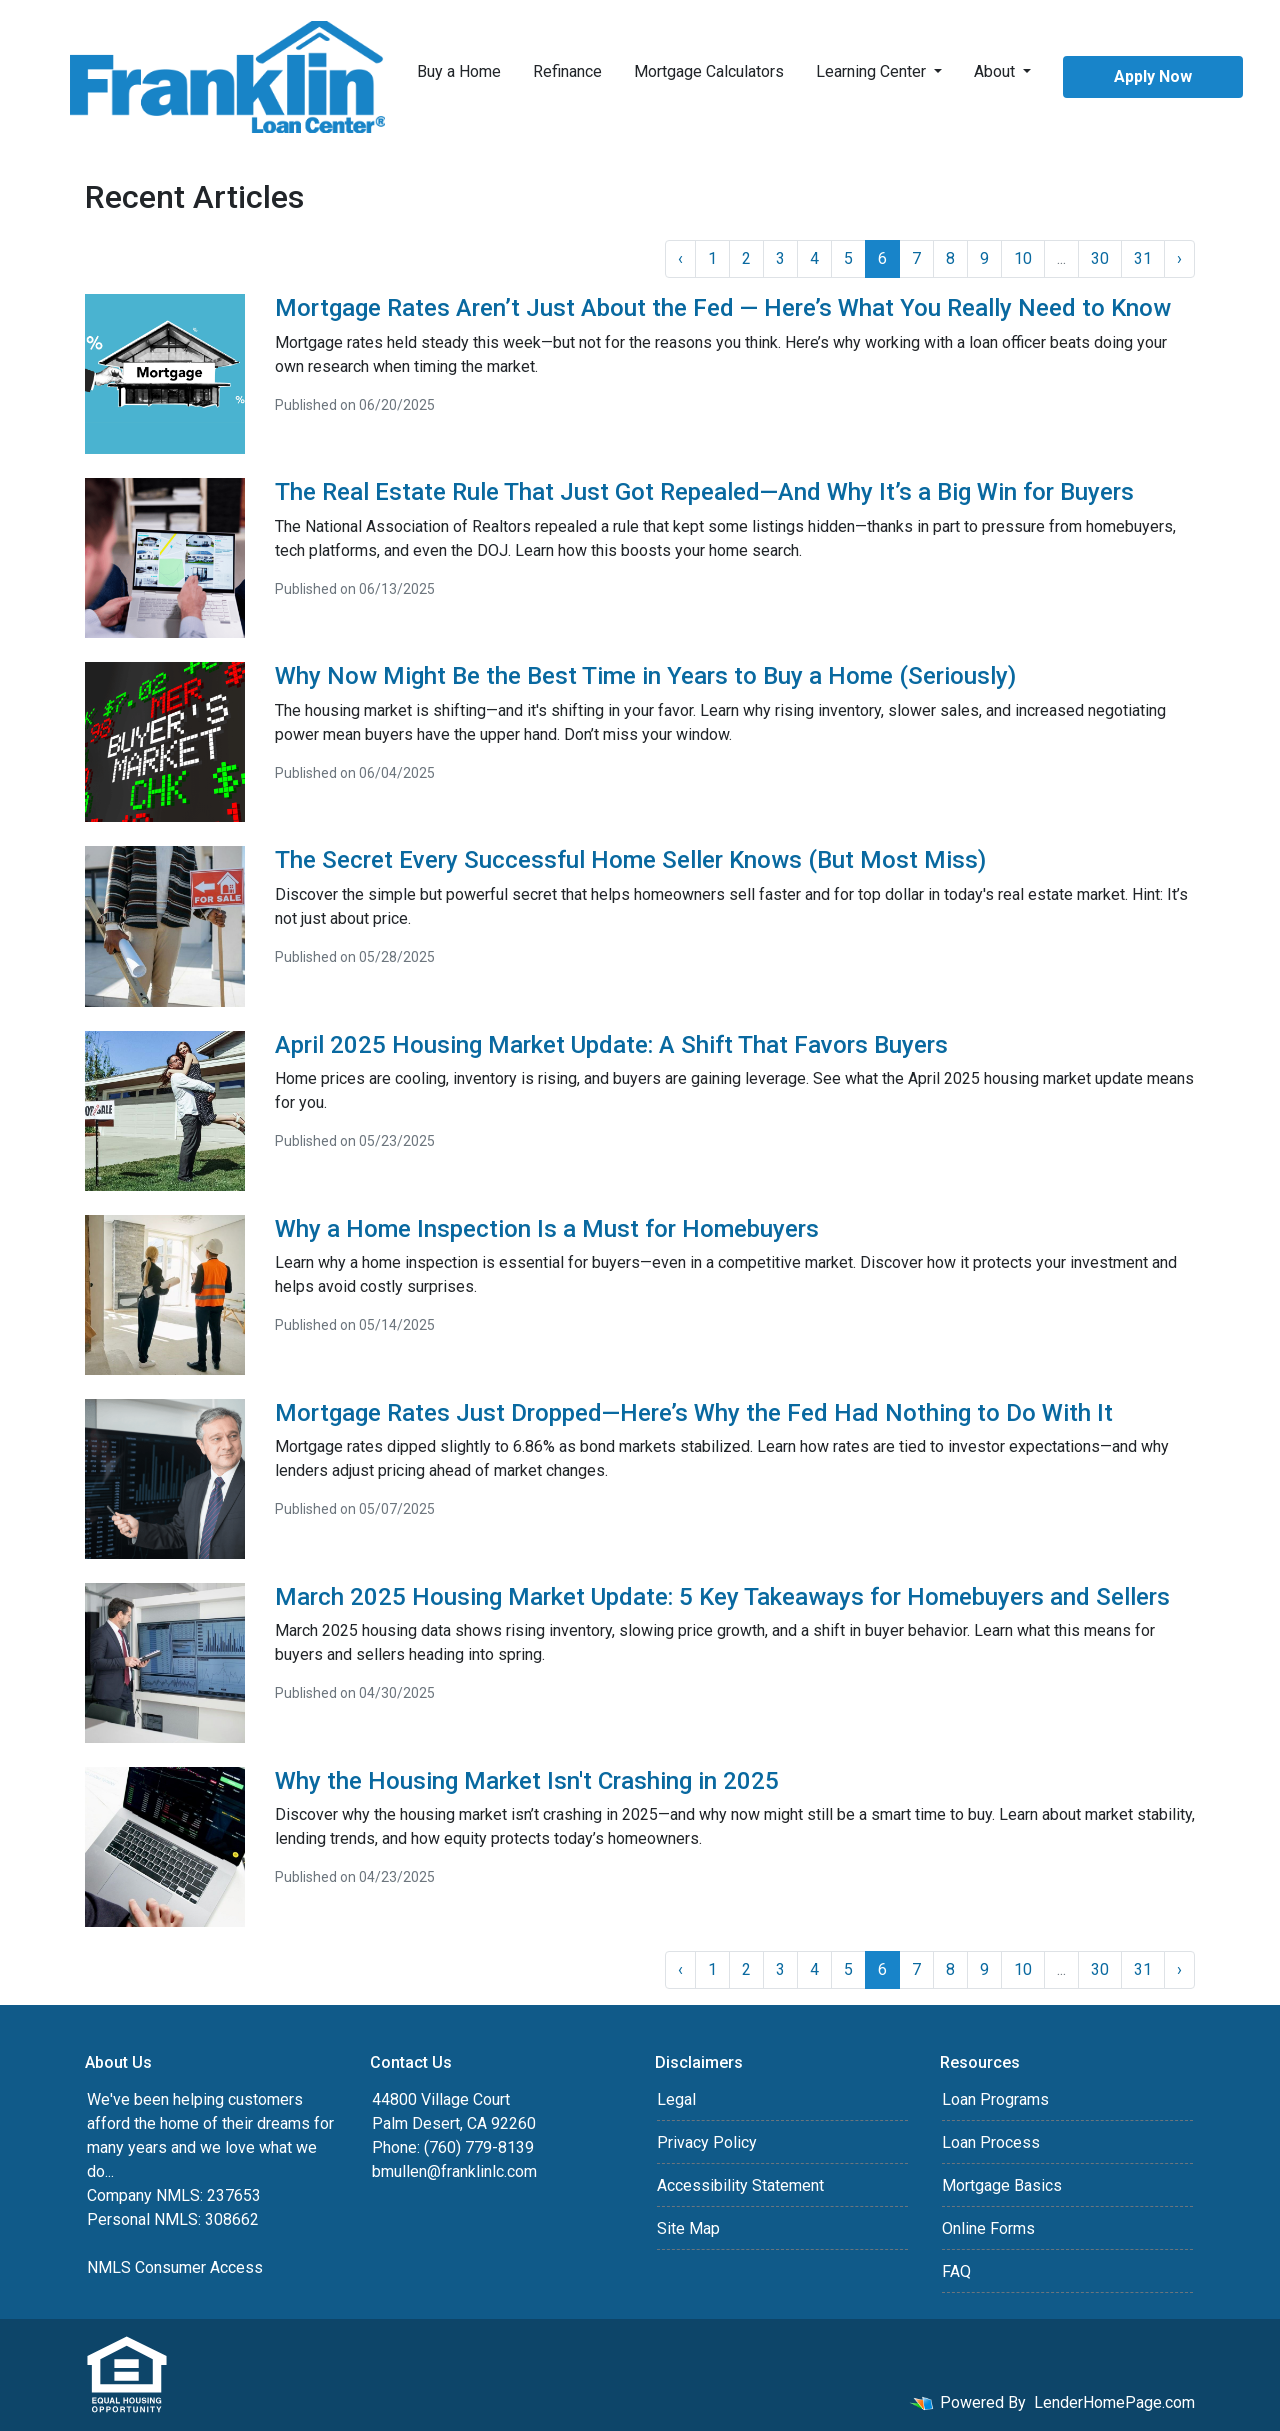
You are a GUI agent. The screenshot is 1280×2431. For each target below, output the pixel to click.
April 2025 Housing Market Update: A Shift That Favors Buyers (611, 1045)
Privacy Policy (707, 2142)
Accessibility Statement (740, 2185)
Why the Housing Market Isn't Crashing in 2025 (527, 1781)
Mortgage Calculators (709, 71)
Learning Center (873, 71)
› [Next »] (1179, 258)
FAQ (956, 2271)
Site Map (688, 2228)
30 (1100, 258)
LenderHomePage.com (1114, 2402)
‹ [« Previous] (680, 258)
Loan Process (991, 2142)
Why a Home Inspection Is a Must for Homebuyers (547, 1229)
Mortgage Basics (1002, 2185)
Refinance (567, 71)
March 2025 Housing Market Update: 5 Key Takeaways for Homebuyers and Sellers (722, 1597)
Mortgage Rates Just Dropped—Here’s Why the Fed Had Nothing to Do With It (694, 1413)
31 (1143, 258)
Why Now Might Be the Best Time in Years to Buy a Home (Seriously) (645, 676)
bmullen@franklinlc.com (454, 2171)
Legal (676, 2099)
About (996, 71)
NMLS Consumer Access (175, 2267)
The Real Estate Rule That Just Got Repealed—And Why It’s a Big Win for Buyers (704, 492)
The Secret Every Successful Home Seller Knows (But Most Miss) (630, 860)
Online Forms (988, 2228)
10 (1023, 258)
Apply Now (1153, 76)
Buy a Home (459, 71)
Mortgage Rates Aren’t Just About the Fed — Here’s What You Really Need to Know (723, 308)
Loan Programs (995, 2099)
